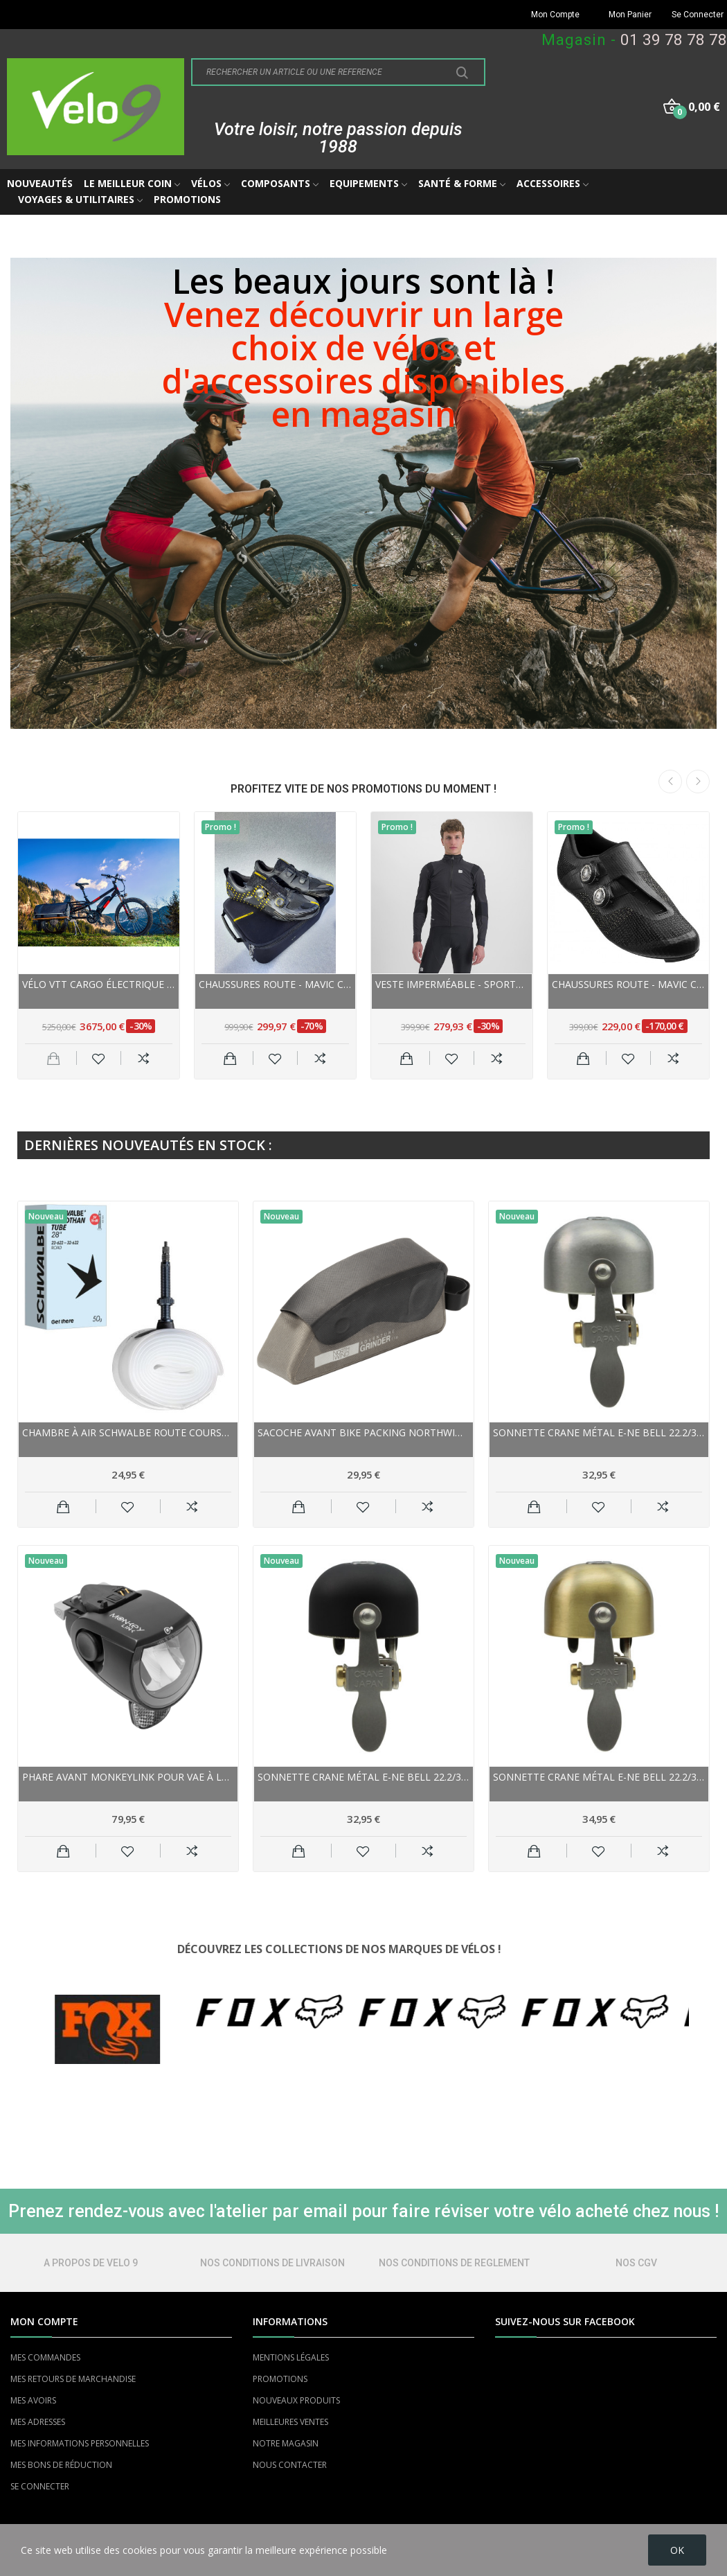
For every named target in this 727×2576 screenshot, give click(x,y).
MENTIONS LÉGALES (291, 2357)
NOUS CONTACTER (290, 2465)
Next (698, 781)
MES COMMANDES (45, 2357)
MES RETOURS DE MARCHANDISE (73, 2379)
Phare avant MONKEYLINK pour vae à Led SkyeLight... (128, 1776)
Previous (670, 781)
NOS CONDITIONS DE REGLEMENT (454, 2262)
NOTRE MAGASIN (285, 2443)
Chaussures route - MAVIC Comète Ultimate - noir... (275, 984)
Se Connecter (698, 14)
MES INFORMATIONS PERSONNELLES (79, 2443)
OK (677, 2550)
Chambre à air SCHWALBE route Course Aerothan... (128, 1432)
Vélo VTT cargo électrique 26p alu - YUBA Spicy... (98, 984)
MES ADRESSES (37, 2422)
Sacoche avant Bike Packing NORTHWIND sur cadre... (363, 1432)
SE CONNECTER (39, 2486)
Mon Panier (630, 14)
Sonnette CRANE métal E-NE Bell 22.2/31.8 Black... (363, 1776)
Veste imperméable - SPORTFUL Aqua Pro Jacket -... (451, 984)
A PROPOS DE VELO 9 (91, 2262)
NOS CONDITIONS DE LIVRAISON (272, 2262)
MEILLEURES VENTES (290, 2422)
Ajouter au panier (230, 1058)
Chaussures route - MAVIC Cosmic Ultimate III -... (628, 984)
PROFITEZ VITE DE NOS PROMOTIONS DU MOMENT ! (363, 788)
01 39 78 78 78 (673, 39)
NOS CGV (636, 2262)
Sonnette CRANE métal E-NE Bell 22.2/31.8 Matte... (599, 1432)
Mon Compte (555, 14)
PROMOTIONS (280, 2379)
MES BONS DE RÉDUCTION (61, 2465)
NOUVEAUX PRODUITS (296, 2400)
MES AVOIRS (33, 2400)
